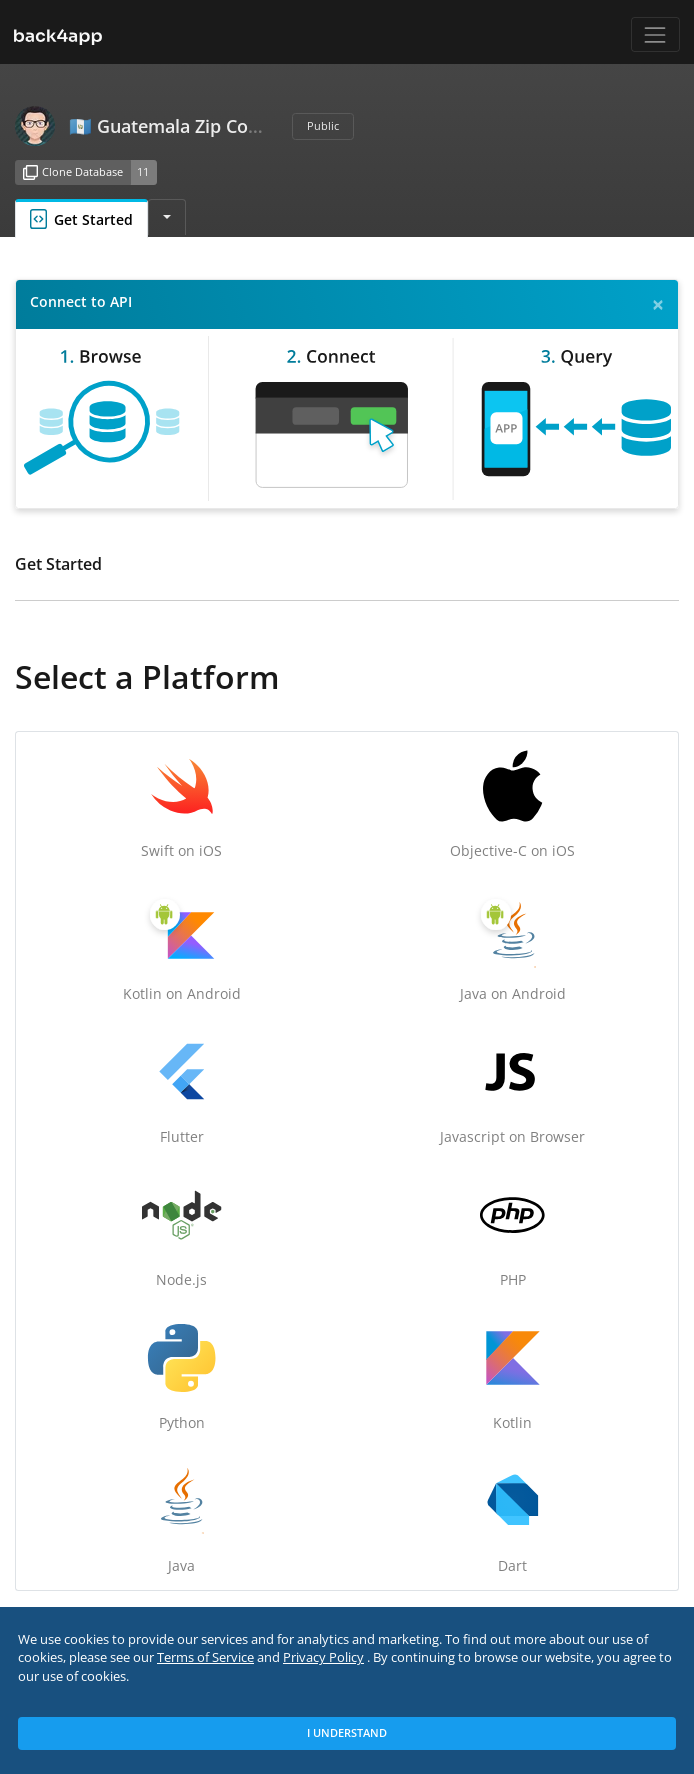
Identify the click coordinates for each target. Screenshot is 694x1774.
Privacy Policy (323, 1657)
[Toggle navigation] (655, 34)
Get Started (81, 219)
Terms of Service (205, 1657)
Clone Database (73, 173)
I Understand (347, 1732)
